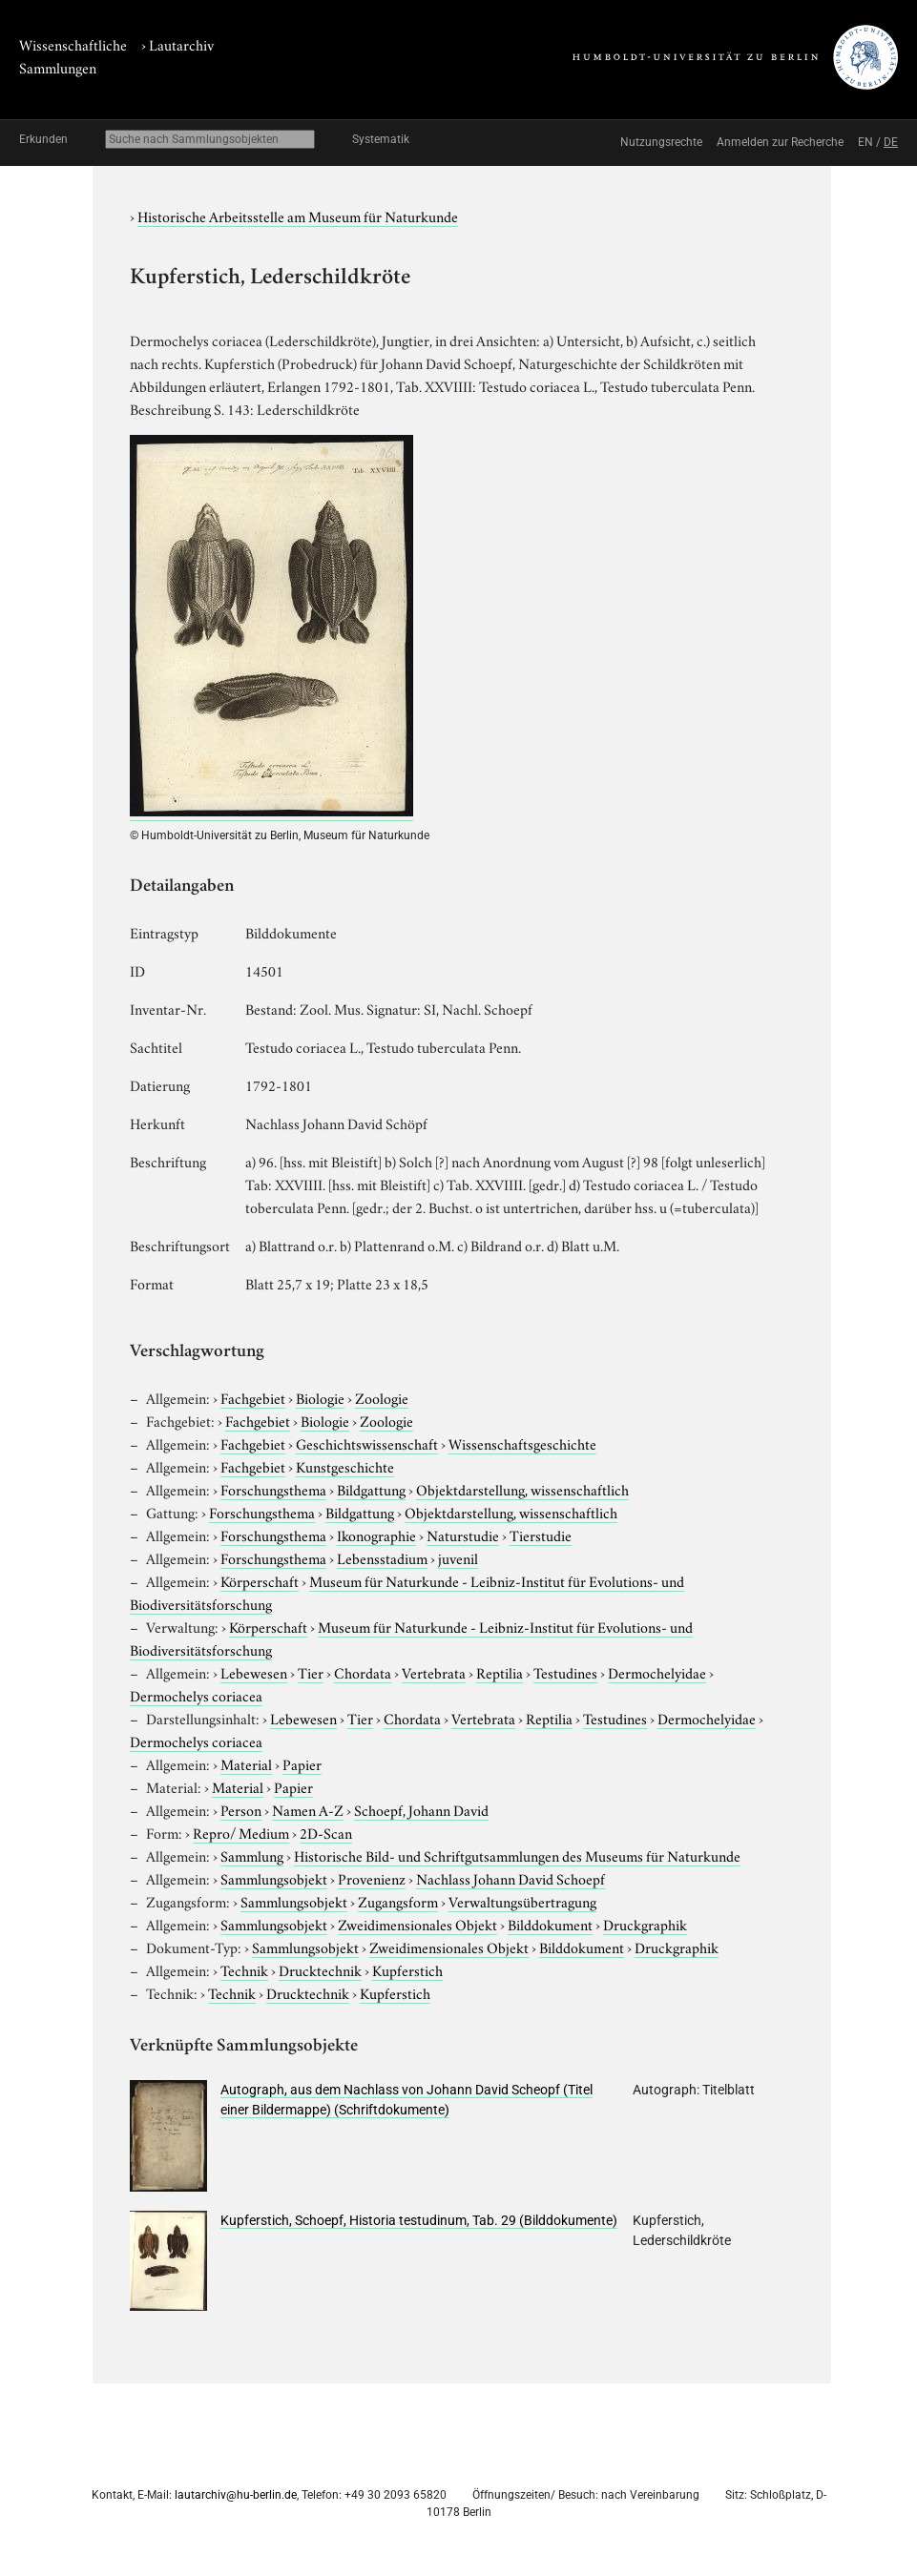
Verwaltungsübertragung (522, 1900)
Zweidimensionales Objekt (417, 1923)
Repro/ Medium (241, 1832)
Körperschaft (259, 1580)
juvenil (458, 1557)
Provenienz (372, 1877)
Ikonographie (376, 1534)
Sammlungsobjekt (273, 1877)
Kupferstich (407, 1969)
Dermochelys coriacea (196, 1694)
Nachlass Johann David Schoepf (510, 1877)
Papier (302, 1763)
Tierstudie (541, 1534)
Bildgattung (371, 1488)
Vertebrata (434, 1671)
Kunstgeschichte (345, 1465)
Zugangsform (398, 1900)
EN (865, 142)
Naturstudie (463, 1534)
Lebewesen (253, 1671)
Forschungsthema (273, 1488)
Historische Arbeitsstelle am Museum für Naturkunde (297, 215)
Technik (244, 1969)
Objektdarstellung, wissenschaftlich (522, 1488)
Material (246, 1763)
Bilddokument (550, 1923)
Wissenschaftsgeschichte (522, 1442)
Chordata (362, 1671)
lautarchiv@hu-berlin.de (236, 2495)
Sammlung (251, 1854)
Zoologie (381, 1397)
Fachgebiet (252, 1397)
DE (891, 142)
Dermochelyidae (657, 1671)
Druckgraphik (645, 1923)
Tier (310, 1671)
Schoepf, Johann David (421, 1809)
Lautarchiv (181, 43)
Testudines (565, 1671)
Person (240, 1809)
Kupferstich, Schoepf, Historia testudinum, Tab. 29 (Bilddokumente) (418, 2220)
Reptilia (499, 1671)
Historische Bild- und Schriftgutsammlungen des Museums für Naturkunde (517, 1854)
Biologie (320, 1397)
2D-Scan (326, 1832)
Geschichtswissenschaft (367, 1442)
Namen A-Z (308, 1809)
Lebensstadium (382, 1557)
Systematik (380, 139)
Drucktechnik (320, 1969)
